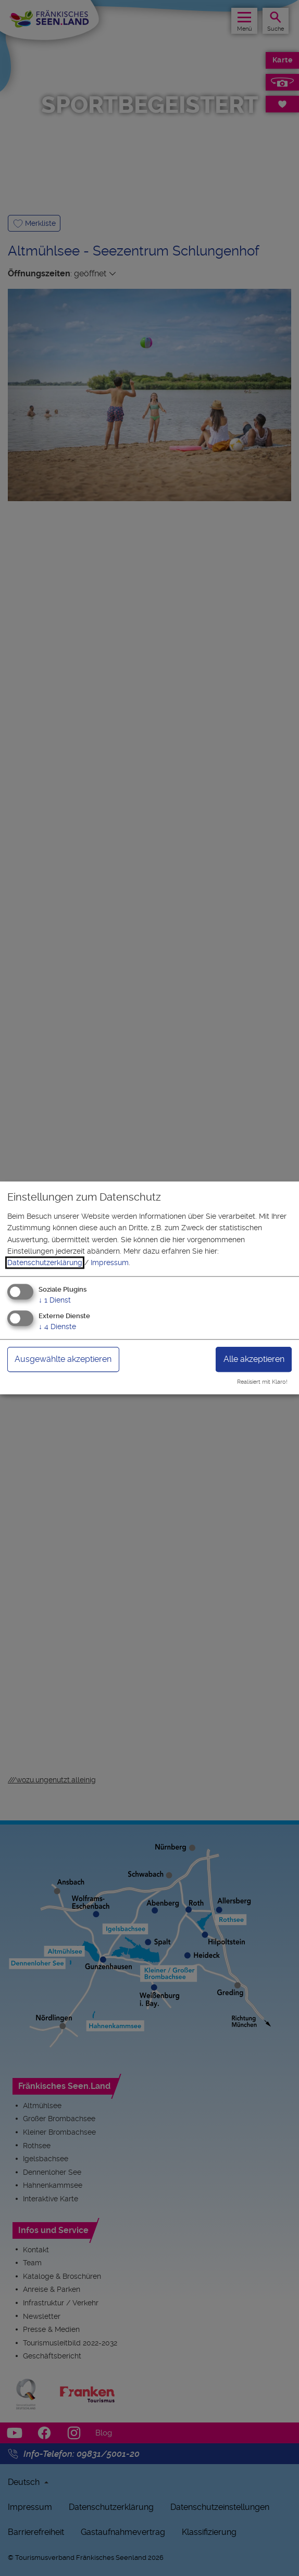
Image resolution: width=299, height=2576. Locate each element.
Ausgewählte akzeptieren (63, 1359)
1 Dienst (55, 1300)
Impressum (110, 1263)
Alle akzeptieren (253, 1359)
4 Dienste (57, 1326)
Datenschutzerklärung (44, 1263)
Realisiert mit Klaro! (262, 1382)
